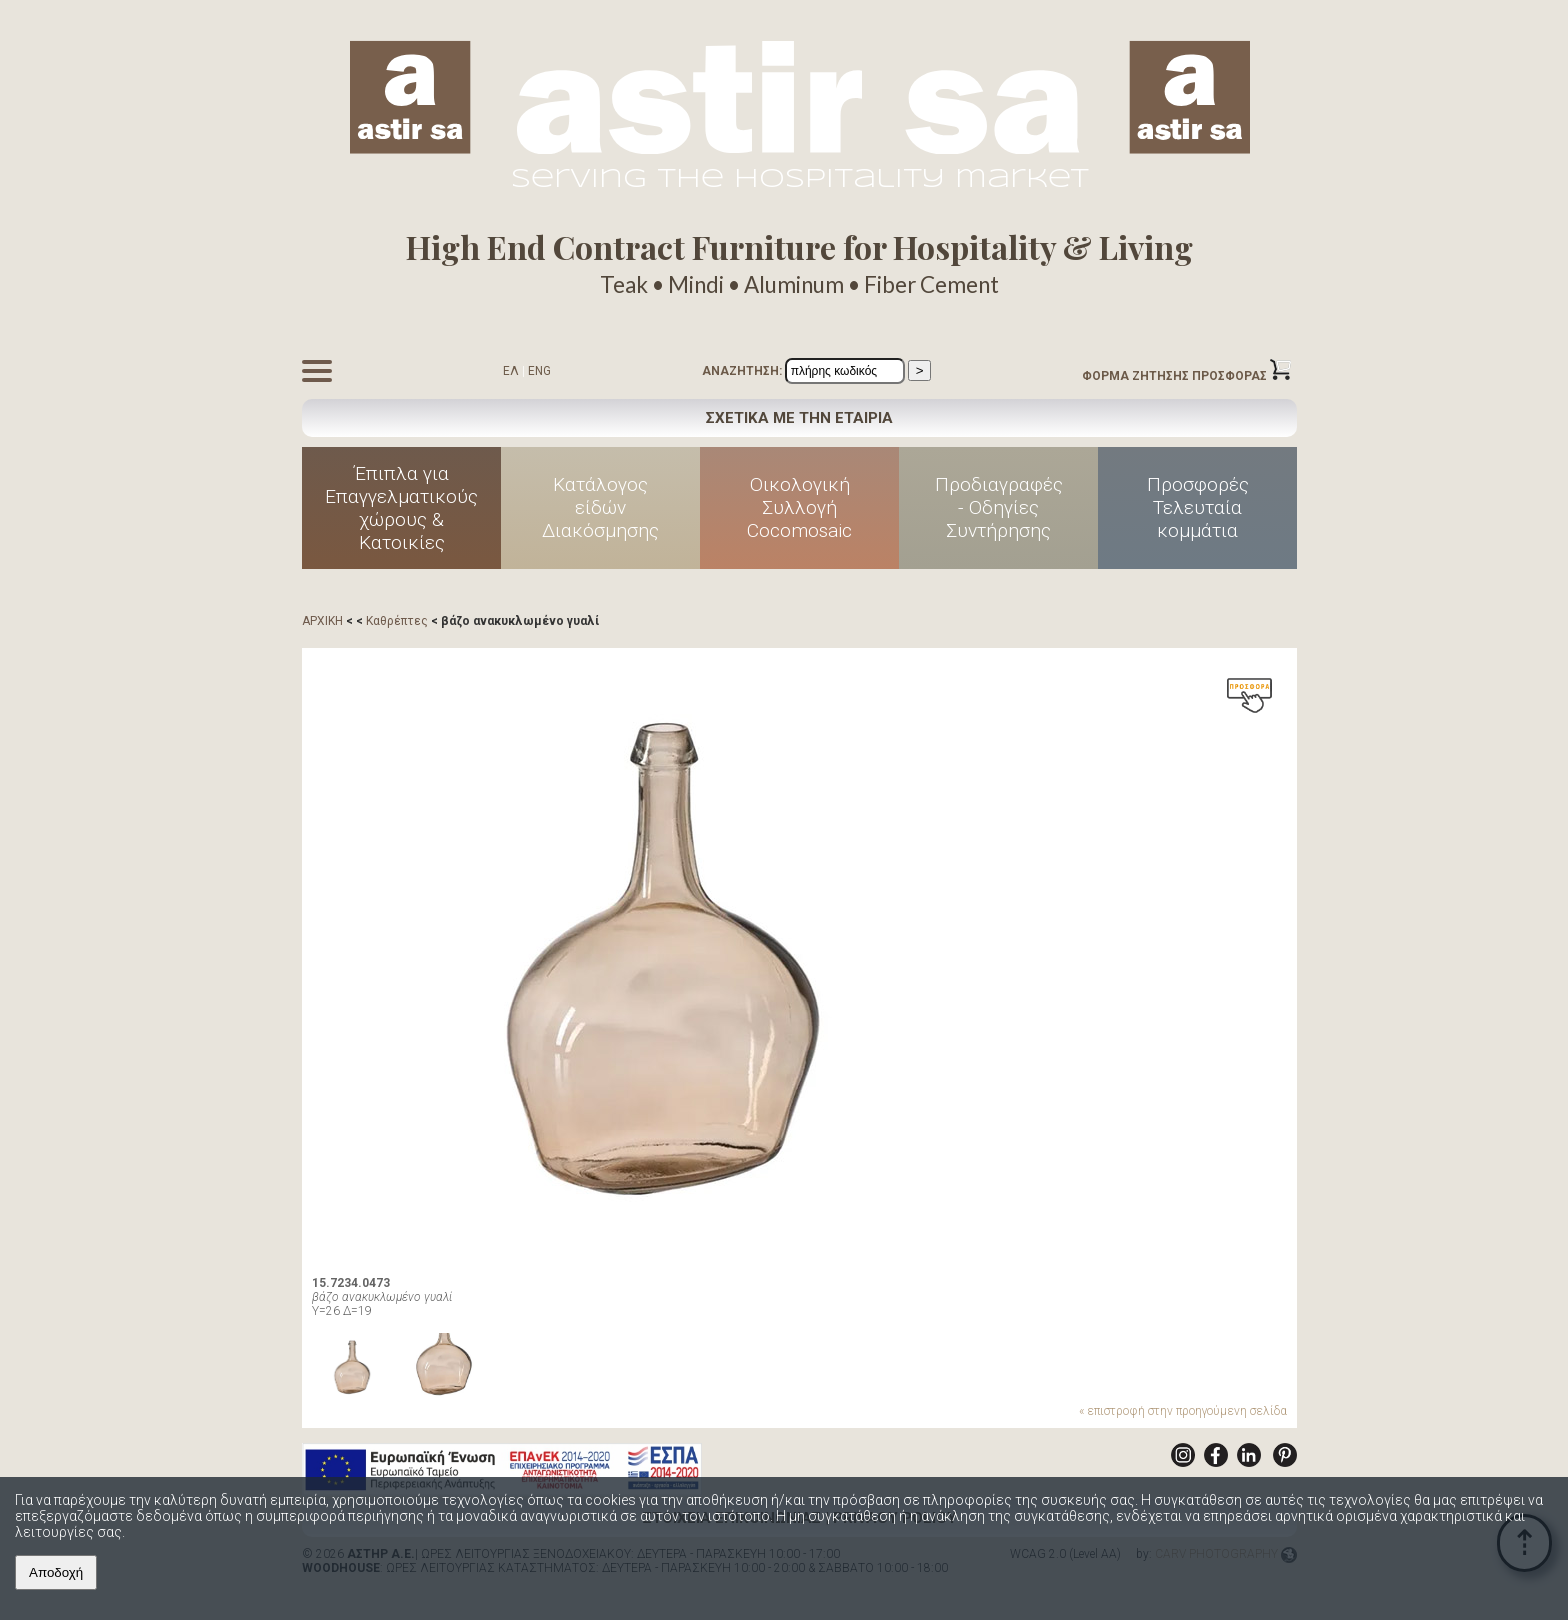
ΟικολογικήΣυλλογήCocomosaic (799, 507)
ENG (539, 371)
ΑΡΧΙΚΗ (322, 621)
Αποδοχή (56, 1572)
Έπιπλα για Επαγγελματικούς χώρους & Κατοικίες (401, 508)
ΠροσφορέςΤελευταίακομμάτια (1198, 507)
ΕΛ (511, 371)
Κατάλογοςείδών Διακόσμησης (600, 507)
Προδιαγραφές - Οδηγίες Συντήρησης (999, 507)
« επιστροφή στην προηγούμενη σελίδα (1183, 1411)
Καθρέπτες (397, 621)
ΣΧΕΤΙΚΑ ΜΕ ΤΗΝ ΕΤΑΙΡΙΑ (799, 418)
